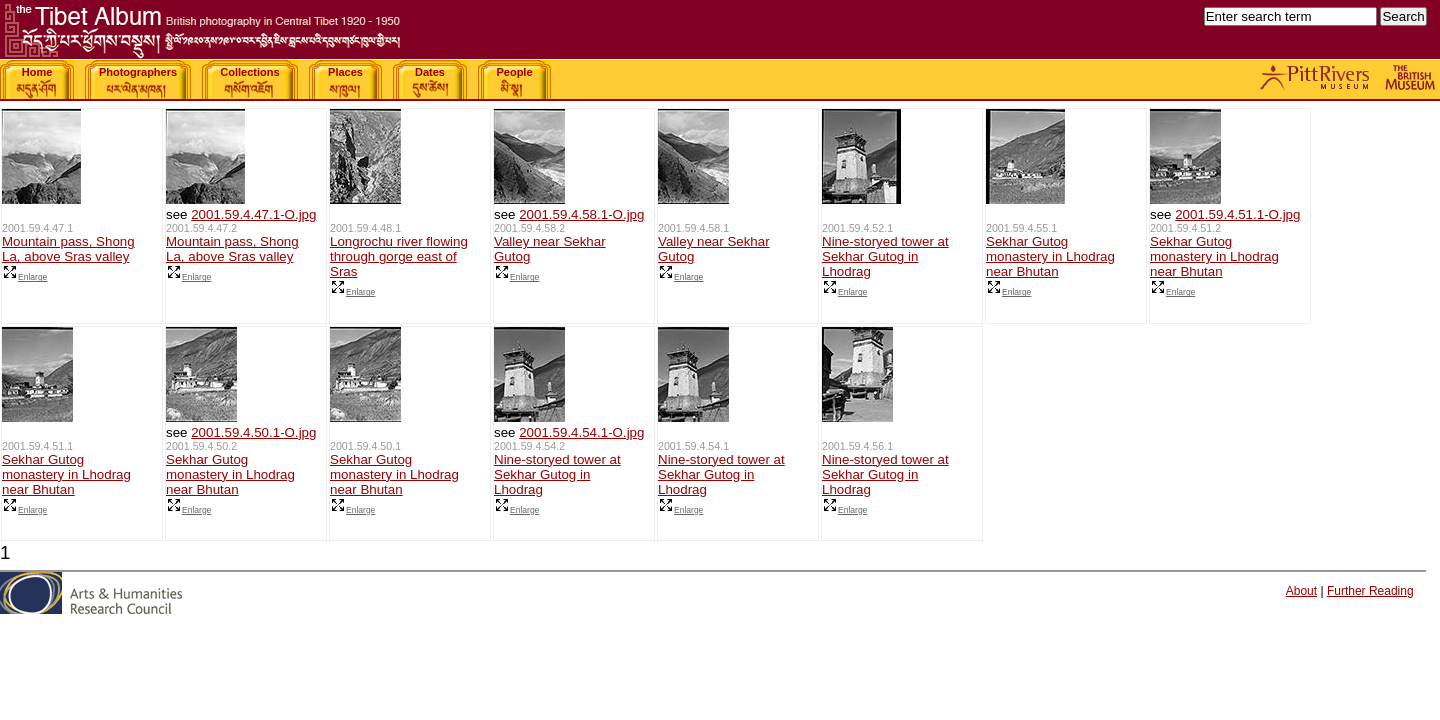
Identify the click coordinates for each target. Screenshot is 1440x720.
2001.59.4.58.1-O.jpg (581, 214)
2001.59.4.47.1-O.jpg (253, 214)
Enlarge (24, 277)
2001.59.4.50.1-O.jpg (253, 432)
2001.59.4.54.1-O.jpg (581, 432)
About (1301, 591)
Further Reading (1370, 591)
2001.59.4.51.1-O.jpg (1237, 214)
